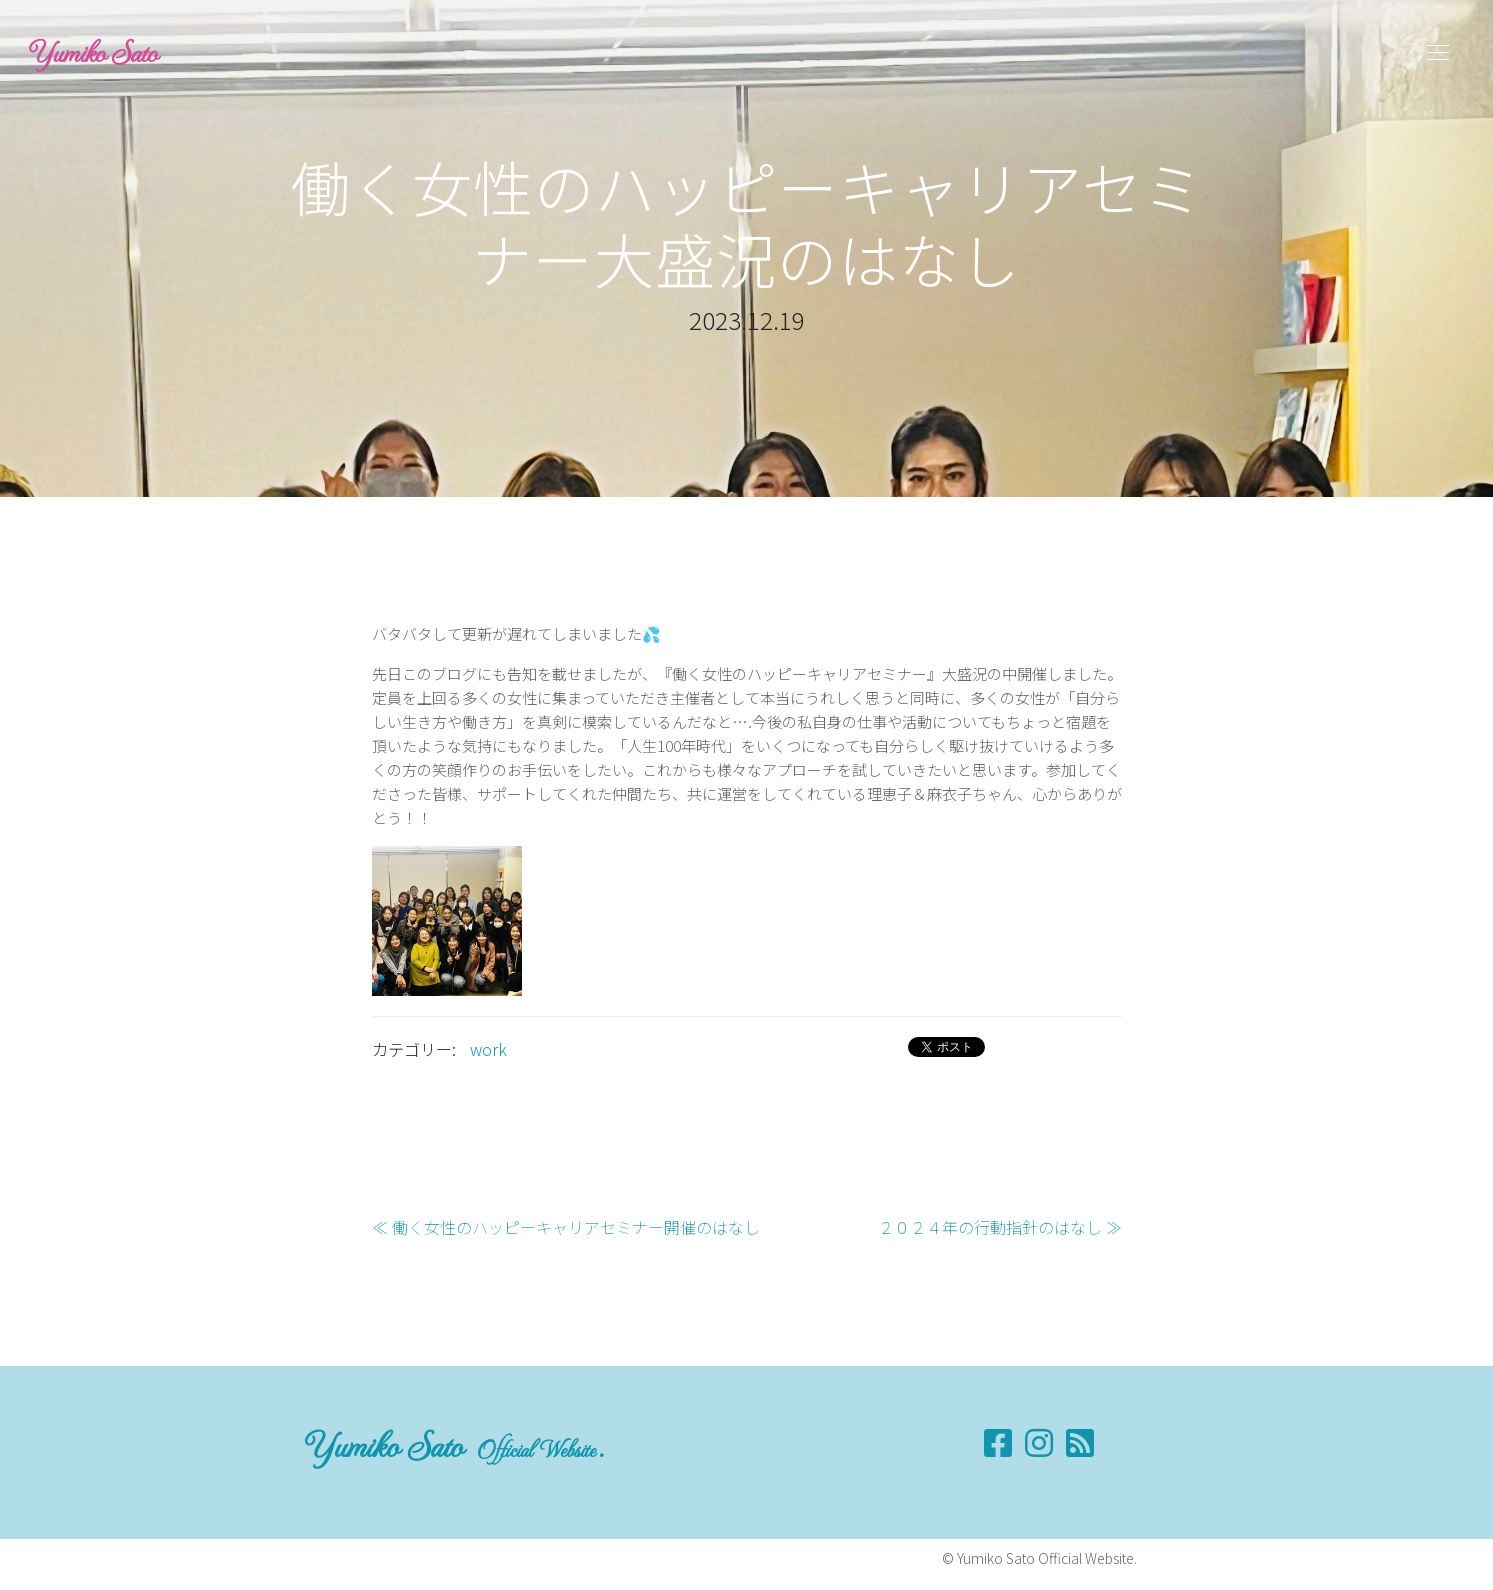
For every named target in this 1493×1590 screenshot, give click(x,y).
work (488, 1049)
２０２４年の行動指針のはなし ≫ (1000, 1227)
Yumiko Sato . (454, 1444)
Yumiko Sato (93, 51)
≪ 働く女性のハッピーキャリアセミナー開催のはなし (566, 1227)
